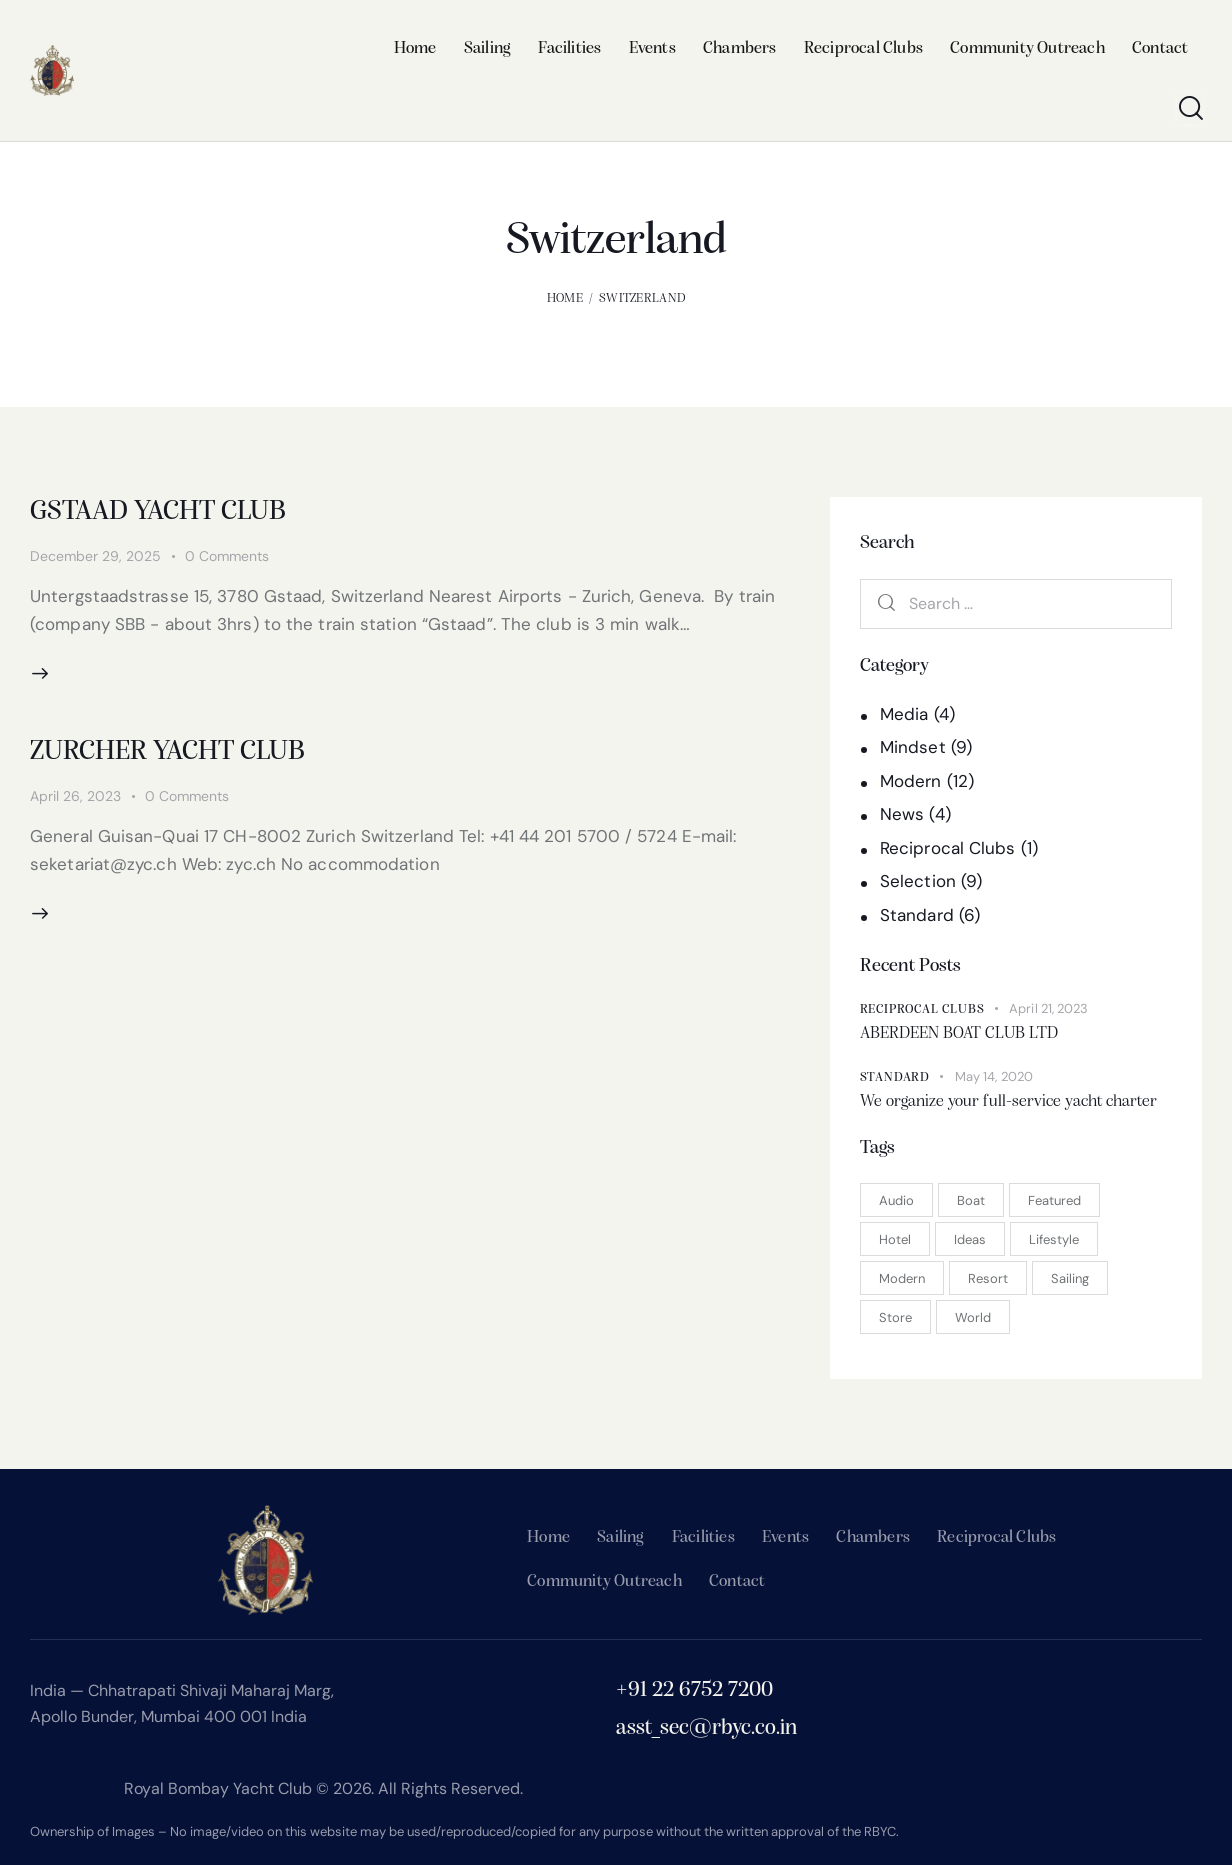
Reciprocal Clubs (948, 848)
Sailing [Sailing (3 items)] (1070, 1278)
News (902, 814)
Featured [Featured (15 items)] (1054, 1200)
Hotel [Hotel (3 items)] (895, 1239)
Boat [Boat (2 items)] (971, 1200)
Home (565, 298)
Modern (911, 781)
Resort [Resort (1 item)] (988, 1278)
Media (904, 714)
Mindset (913, 747)
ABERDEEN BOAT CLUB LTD (959, 1033)
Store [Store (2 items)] (895, 1317)
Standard (917, 915)
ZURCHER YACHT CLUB (167, 752)
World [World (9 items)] (973, 1317)
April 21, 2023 (1048, 1008)
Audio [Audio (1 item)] (896, 1200)
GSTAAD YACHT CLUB (158, 512)
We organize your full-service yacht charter (1008, 1101)
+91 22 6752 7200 (694, 1690)
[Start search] (1189, 109)
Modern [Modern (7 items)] (902, 1278)
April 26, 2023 (75, 796)
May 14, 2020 (994, 1076)
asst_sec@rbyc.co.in (706, 1728)
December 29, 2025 (95, 556)
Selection (918, 881)
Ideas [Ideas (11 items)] (970, 1239)
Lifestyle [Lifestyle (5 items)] (1054, 1239)
